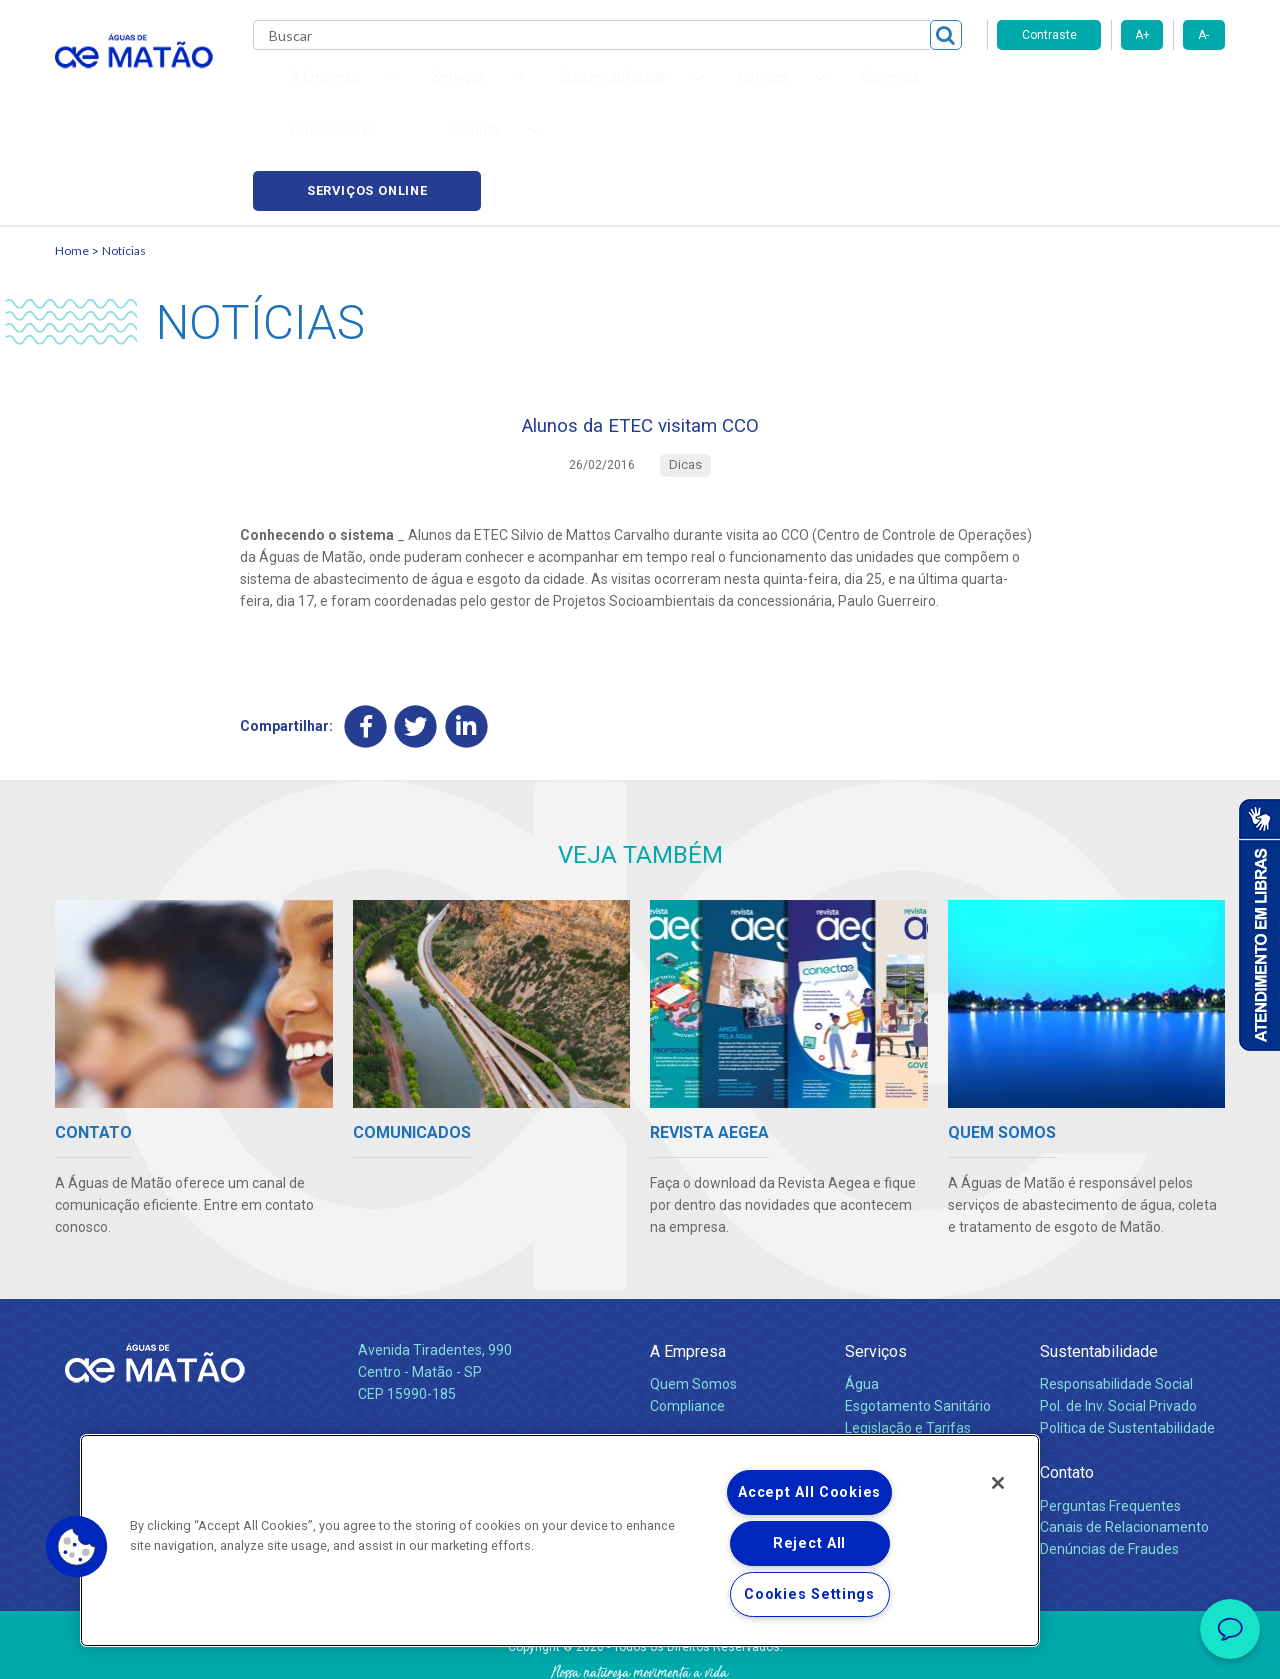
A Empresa (688, 1269)
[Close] (998, 1483)
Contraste (1049, 35)
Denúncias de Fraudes (1109, 1467)
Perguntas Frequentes (1110, 1423)
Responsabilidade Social (1116, 1302)
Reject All (809, 1543)
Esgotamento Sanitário (918, 1324)
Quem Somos (693, 1302)
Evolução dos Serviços (915, 1368)
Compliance (687, 1324)
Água (862, 1302)
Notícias (124, 155)
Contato (1067, 1390)
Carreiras (719, 90)
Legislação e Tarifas (908, 1346)
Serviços (876, 1269)
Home (72, 155)
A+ (1142, 35)
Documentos (885, 1390)
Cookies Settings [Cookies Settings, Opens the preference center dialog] (809, 1594)
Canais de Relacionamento (1124, 1445)
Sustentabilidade (1099, 1269)
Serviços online (1111, 90)
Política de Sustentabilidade (1127, 1346)
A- (1203, 35)
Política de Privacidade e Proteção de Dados (640, 1649)
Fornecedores (825, 90)
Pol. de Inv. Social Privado (1118, 1324)
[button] (77, 1547)
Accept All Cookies (809, 1492)
